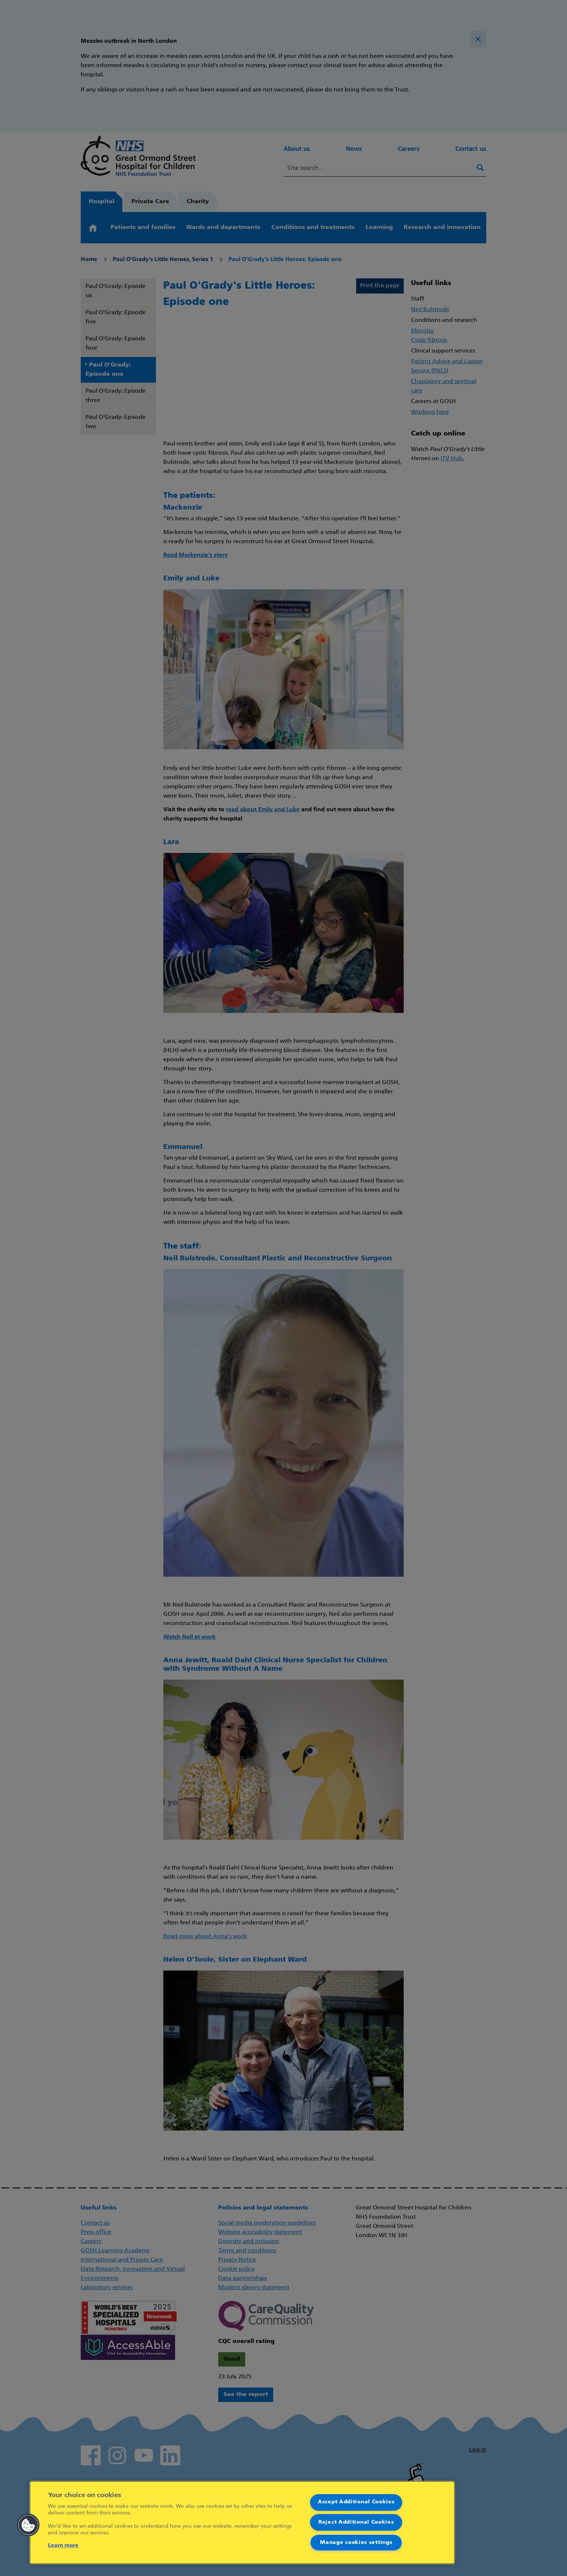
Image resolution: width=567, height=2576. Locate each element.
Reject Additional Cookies (356, 2522)
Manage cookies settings (356, 2542)
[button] (28, 2525)
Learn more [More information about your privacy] (63, 2545)
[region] (242, 2522)
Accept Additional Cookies (356, 2502)
